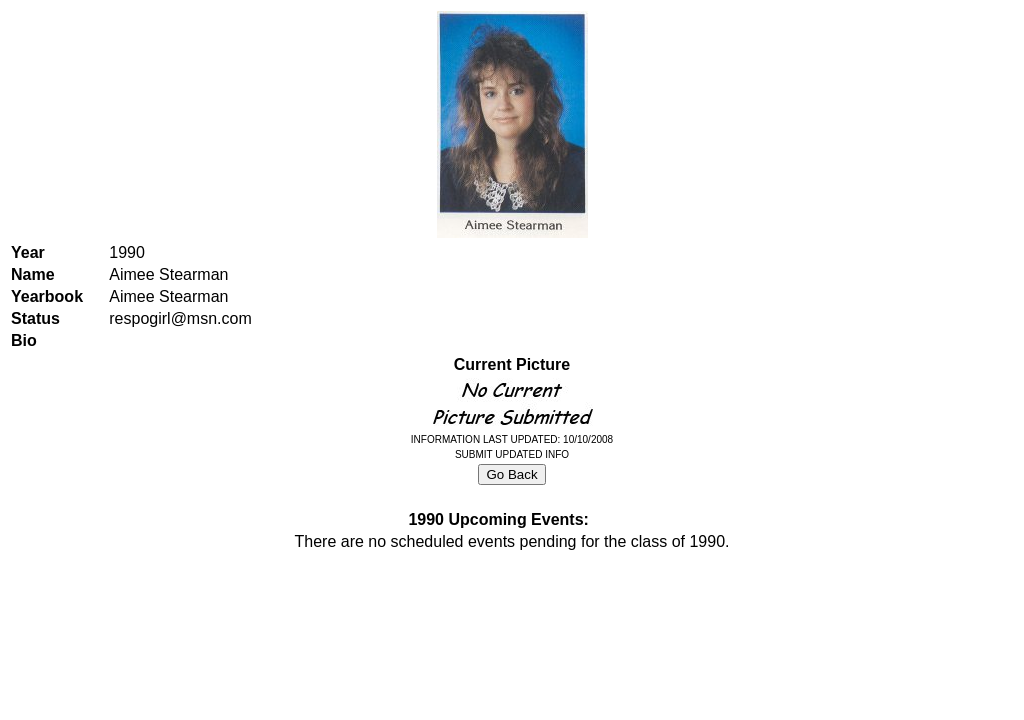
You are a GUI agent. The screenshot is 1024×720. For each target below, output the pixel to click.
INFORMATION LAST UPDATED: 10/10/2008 (512, 439)
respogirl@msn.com (180, 318)
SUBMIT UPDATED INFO (512, 454)
